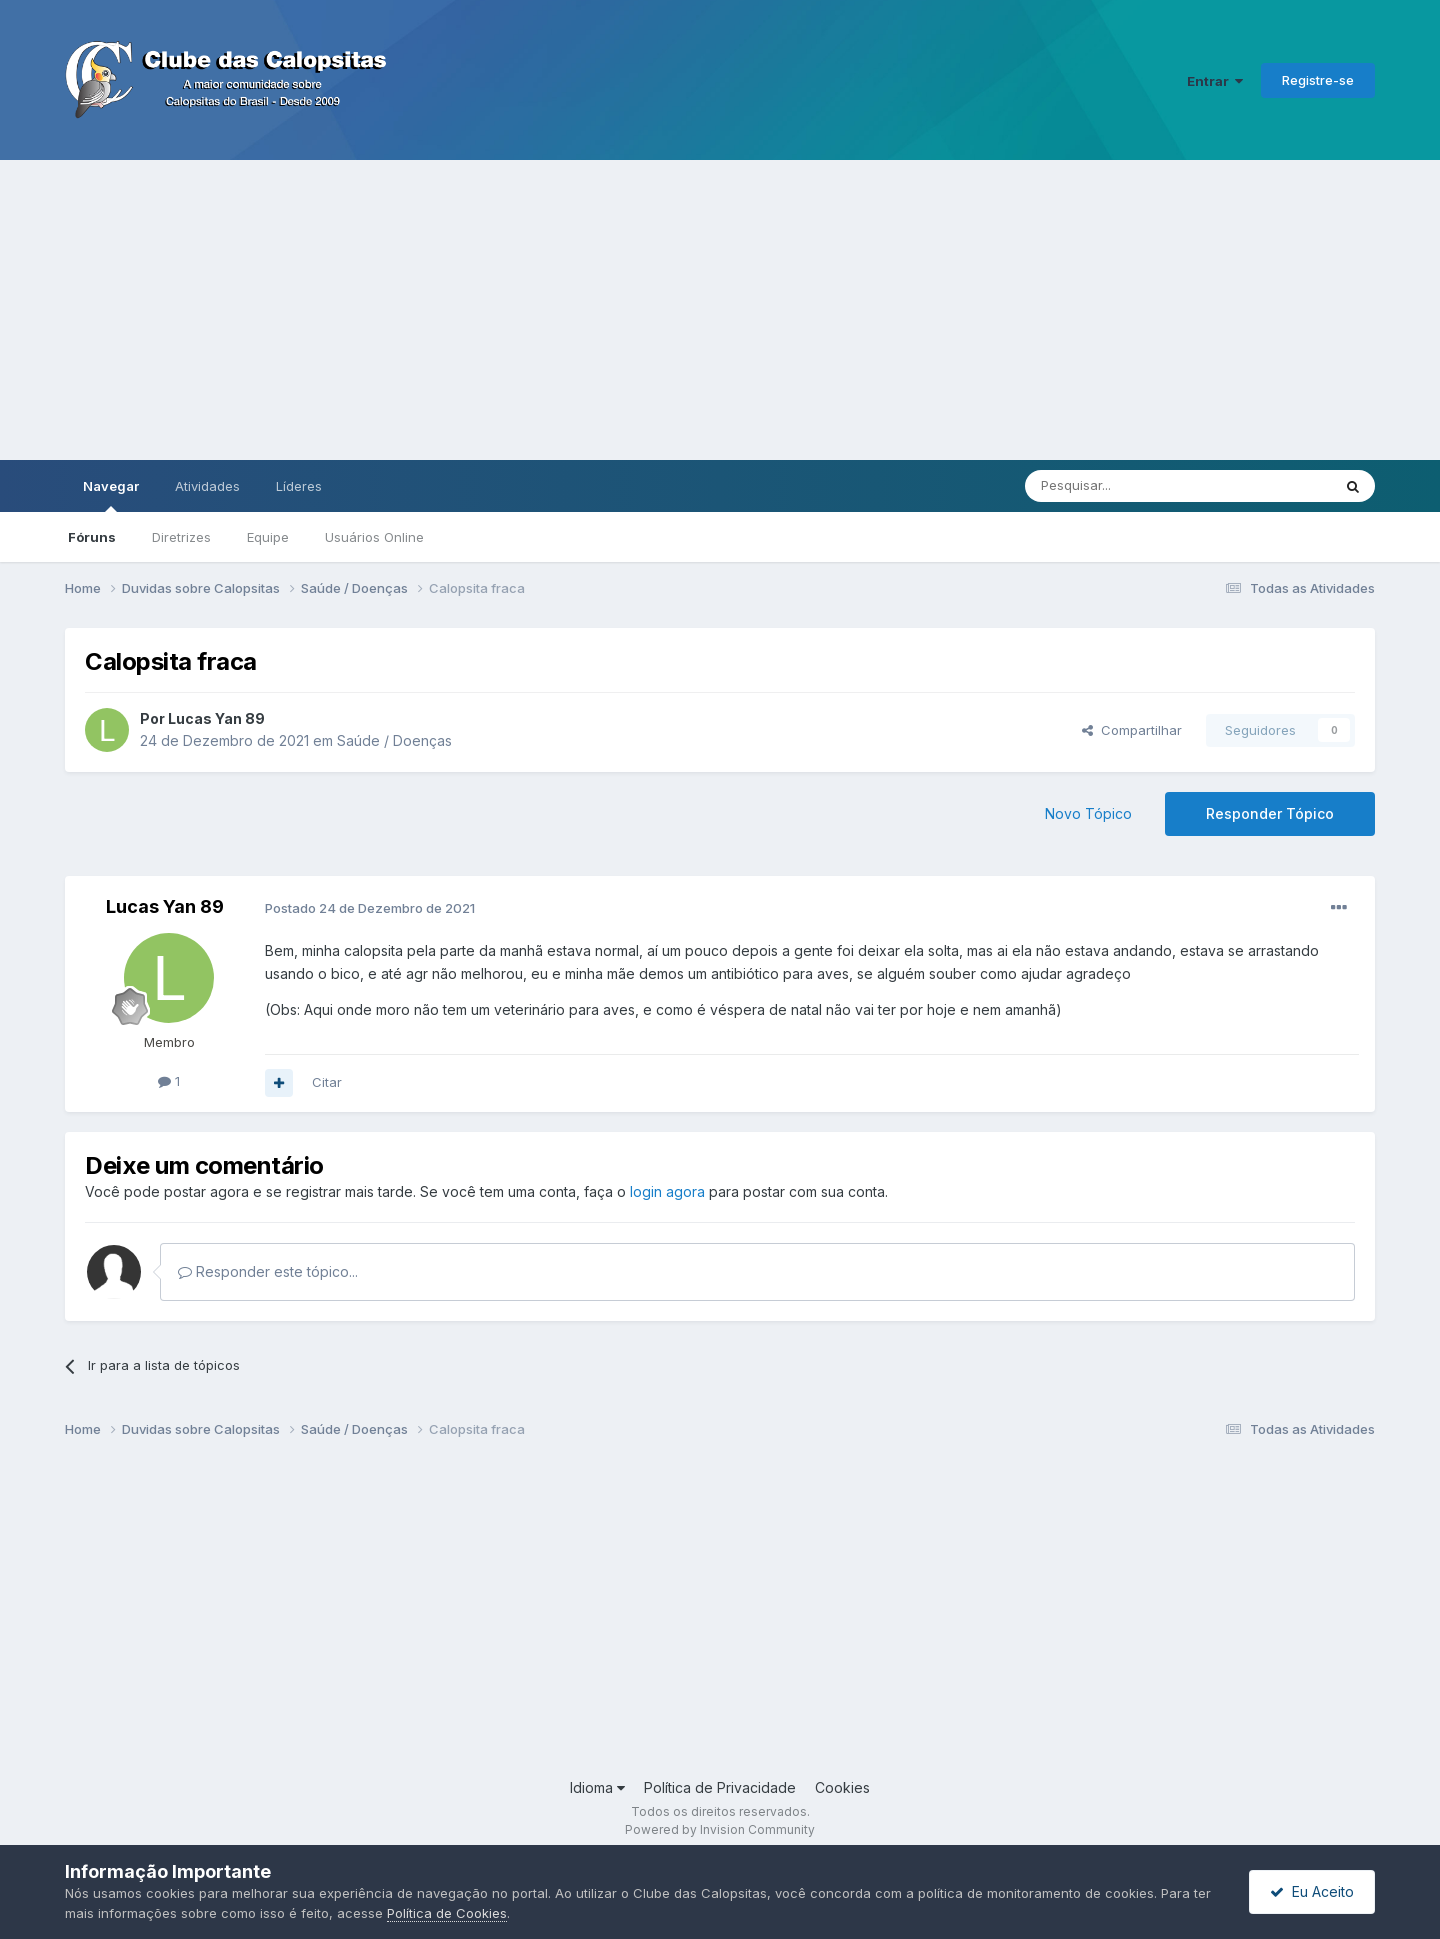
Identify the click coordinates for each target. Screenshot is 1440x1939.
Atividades (207, 486)
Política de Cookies (447, 1913)
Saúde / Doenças (394, 740)
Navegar (111, 495)
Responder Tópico (1270, 813)
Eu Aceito (1312, 1891)
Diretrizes (181, 537)
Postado (370, 908)
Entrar (1215, 81)
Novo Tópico (1088, 813)
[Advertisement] (720, 310)
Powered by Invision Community (720, 1829)
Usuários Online (374, 537)
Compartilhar (1132, 730)
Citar (327, 1082)
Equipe (268, 537)
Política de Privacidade (720, 1787)
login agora (667, 1191)
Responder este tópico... (268, 1271)
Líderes (299, 486)
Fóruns (92, 537)
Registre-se (1318, 80)
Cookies (842, 1787)
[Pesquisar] (1123, 486)
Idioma (597, 1787)
